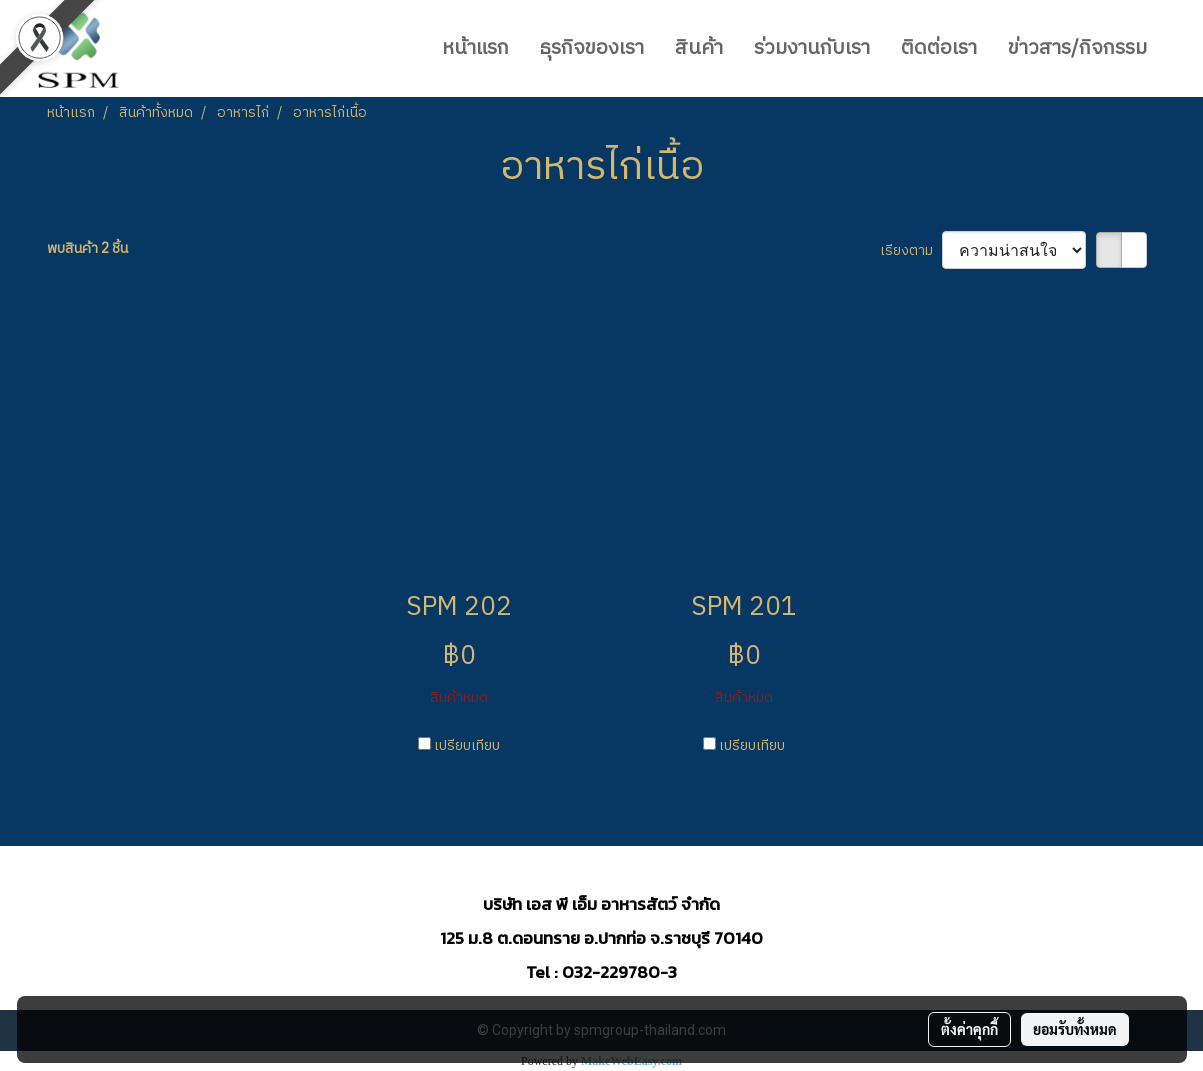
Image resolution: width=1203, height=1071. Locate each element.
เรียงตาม (911, 250)
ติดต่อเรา (939, 48)
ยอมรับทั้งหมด (1075, 1029)
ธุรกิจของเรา (592, 48)
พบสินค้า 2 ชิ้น (87, 248)
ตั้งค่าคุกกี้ (969, 1029)
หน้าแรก (475, 48)
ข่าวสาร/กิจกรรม (1077, 48)
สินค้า (699, 48)
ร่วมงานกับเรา (812, 48)
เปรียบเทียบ (467, 745)
